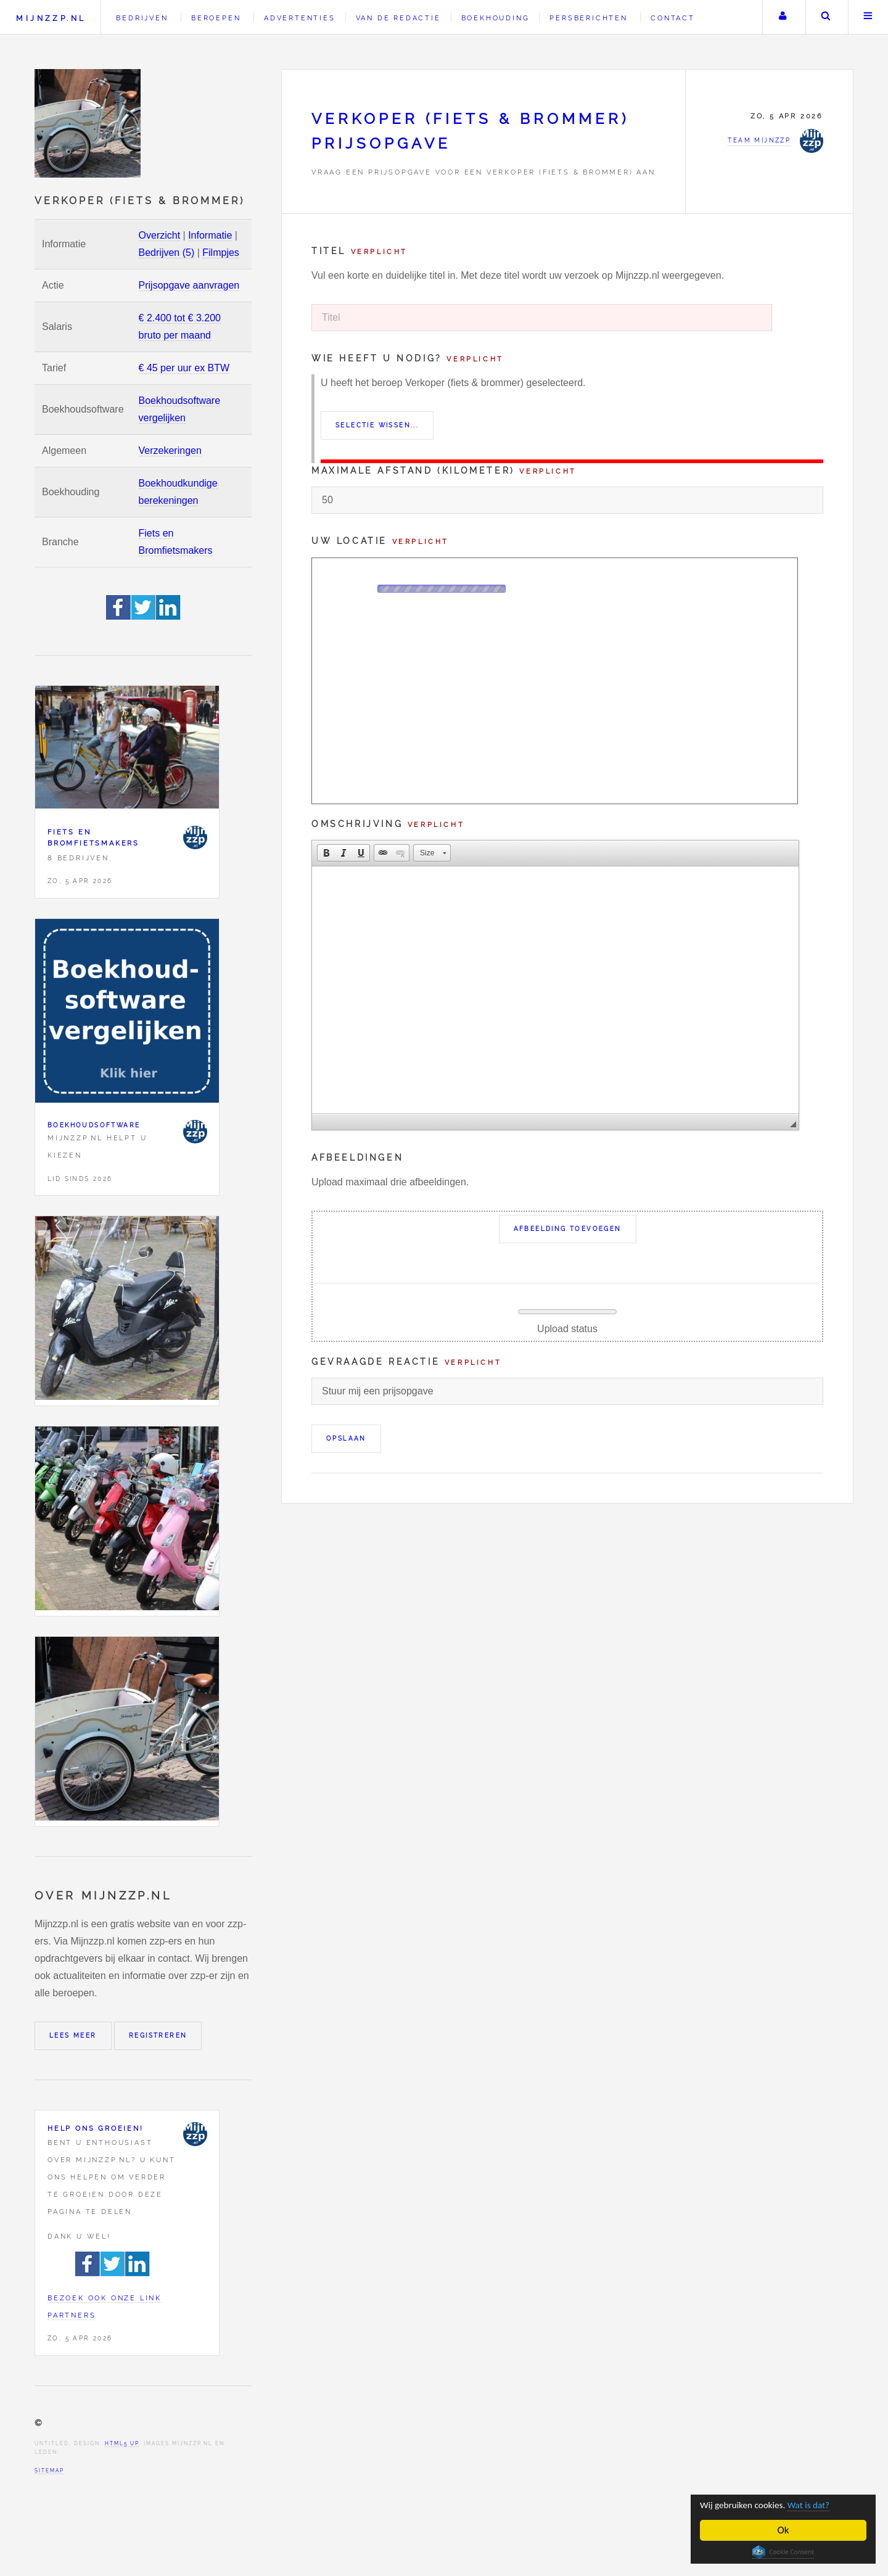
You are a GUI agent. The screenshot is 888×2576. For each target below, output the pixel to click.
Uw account (782, 17)
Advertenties (299, 18)
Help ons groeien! (95, 2128)
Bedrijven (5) (167, 252)
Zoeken (825, 17)
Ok (784, 2530)
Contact (673, 18)
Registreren (158, 2035)
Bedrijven (142, 18)
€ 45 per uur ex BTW (184, 368)
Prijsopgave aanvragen (189, 285)
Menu (868, 17)
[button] (326, 853)
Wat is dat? (823, 2504)
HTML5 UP (122, 2443)
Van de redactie (398, 18)
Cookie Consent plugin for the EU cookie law (784, 2552)
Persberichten (588, 18)
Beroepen (215, 18)
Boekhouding (495, 18)
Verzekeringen (170, 450)
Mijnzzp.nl (51, 18)
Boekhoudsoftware (93, 1125)
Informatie (210, 235)
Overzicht (160, 235)
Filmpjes (220, 252)
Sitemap (49, 2470)
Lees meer (73, 2035)
